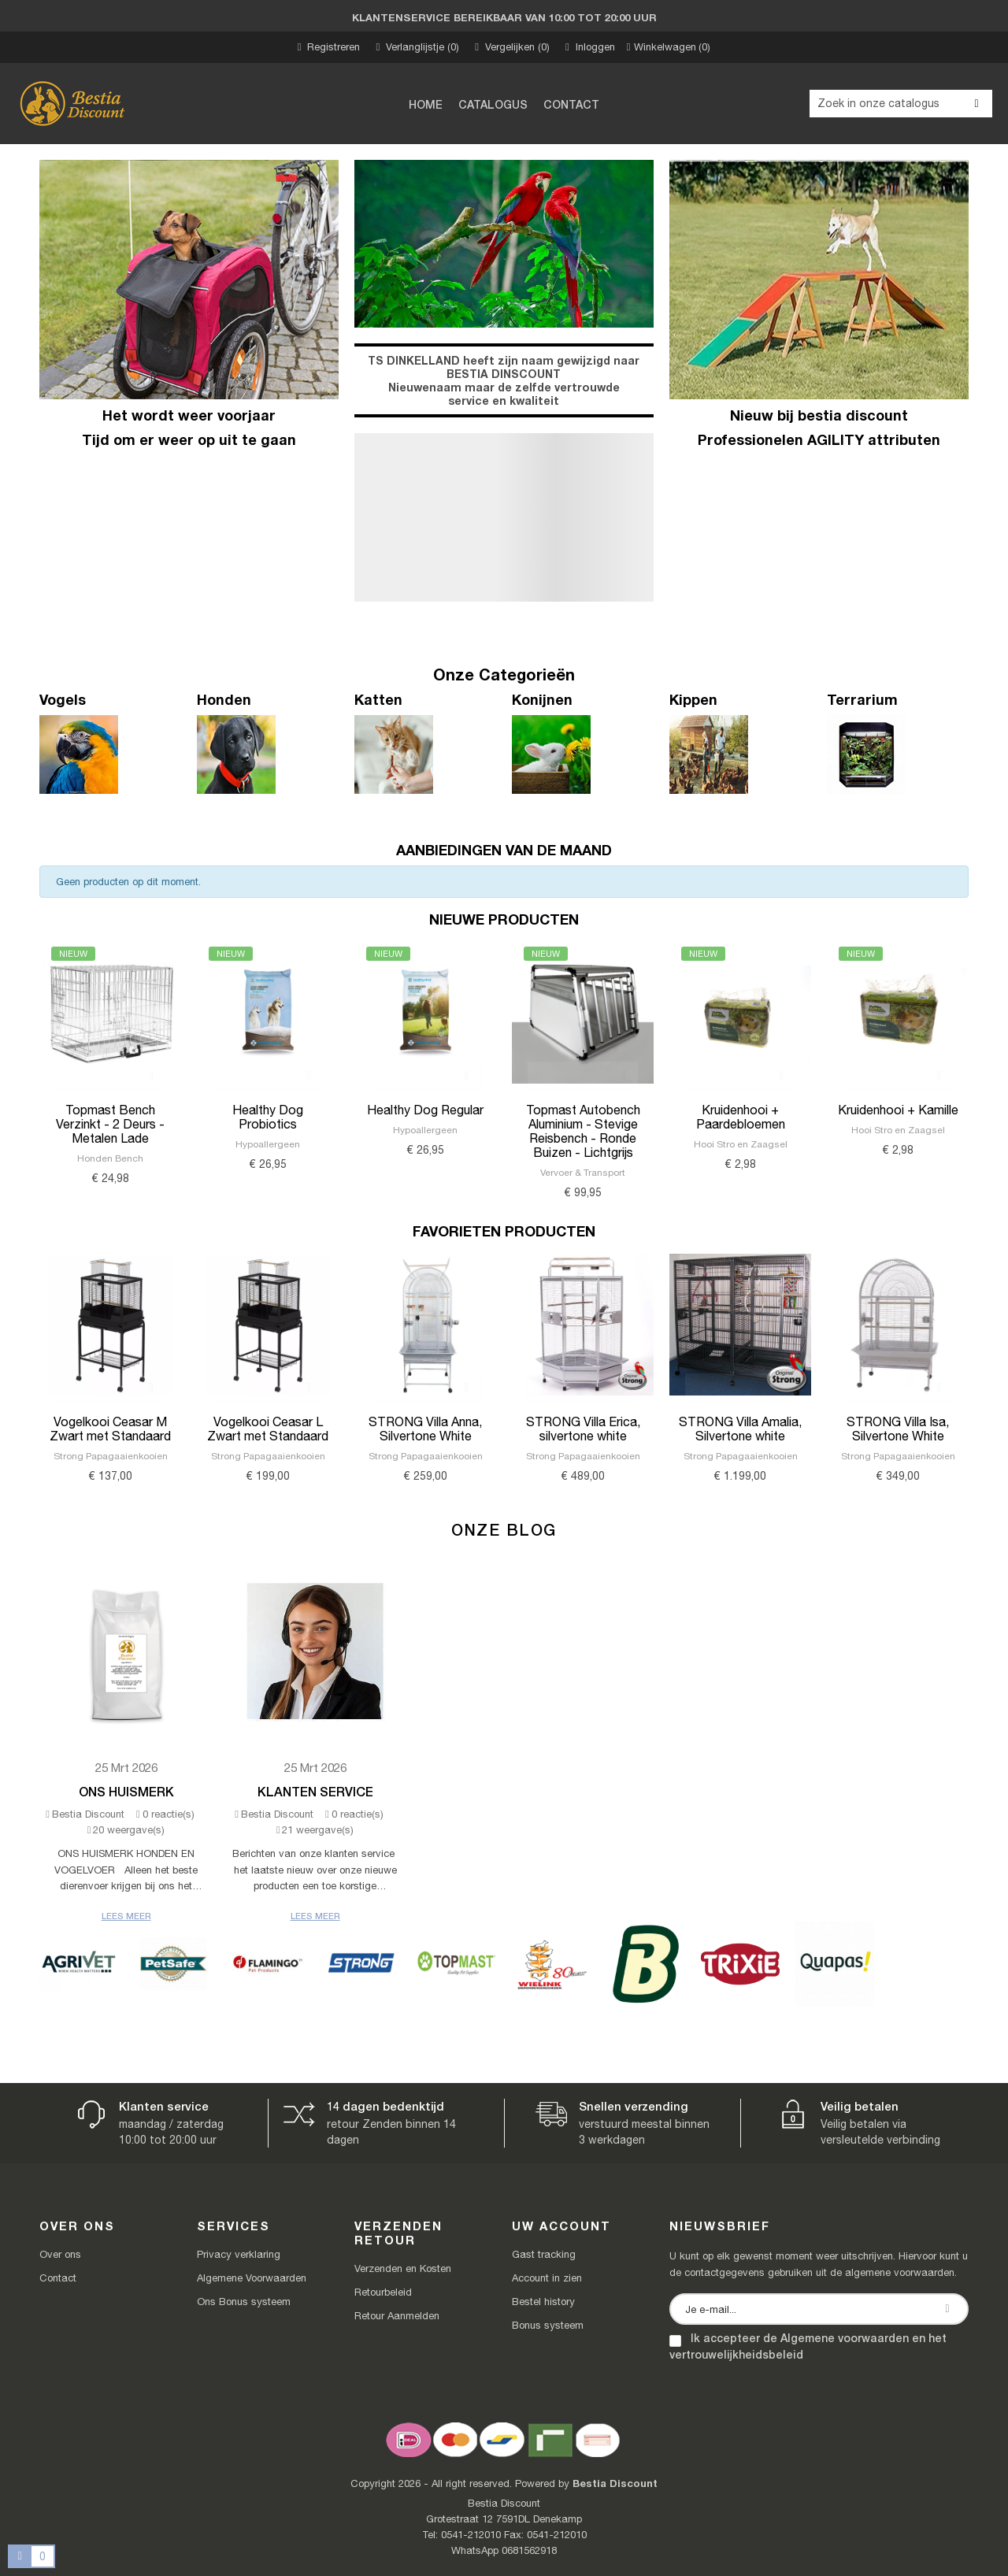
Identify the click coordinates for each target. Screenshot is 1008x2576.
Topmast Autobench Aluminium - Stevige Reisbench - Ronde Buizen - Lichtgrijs (583, 1131)
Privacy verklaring (238, 2254)
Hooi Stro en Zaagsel (741, 1144)
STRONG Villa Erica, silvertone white (583, 1428)
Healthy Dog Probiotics (267, 1117)
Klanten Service (315, 1791)
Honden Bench (110, 1158)
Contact (57, 2278)
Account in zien (547, 2278)
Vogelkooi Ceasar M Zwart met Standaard (110, 1428)
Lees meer (126, 1916)
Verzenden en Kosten (402, 2268)
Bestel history (543, 2301)
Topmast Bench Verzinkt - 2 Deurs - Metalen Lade (110, 1124)
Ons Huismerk (126, 1791)
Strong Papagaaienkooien (111, 1456)
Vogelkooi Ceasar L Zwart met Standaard (267, 1428)
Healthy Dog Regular (425, 1110)
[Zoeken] (901, 103)
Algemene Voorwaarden (251, 2278)
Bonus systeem (548, 2325)
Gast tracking (544, 2254)
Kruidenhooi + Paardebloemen (740, 1117)
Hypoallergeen (267, 1144)
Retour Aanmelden (396, 2316)
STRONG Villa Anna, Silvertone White (425, 1428)
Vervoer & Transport (582, 1172)
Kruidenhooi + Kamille (898, 1110)
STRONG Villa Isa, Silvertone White (898, 1428)
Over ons (60, 2254)
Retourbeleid (383, 2292)
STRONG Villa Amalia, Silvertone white (740, 1428)
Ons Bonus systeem (244, 2301)
